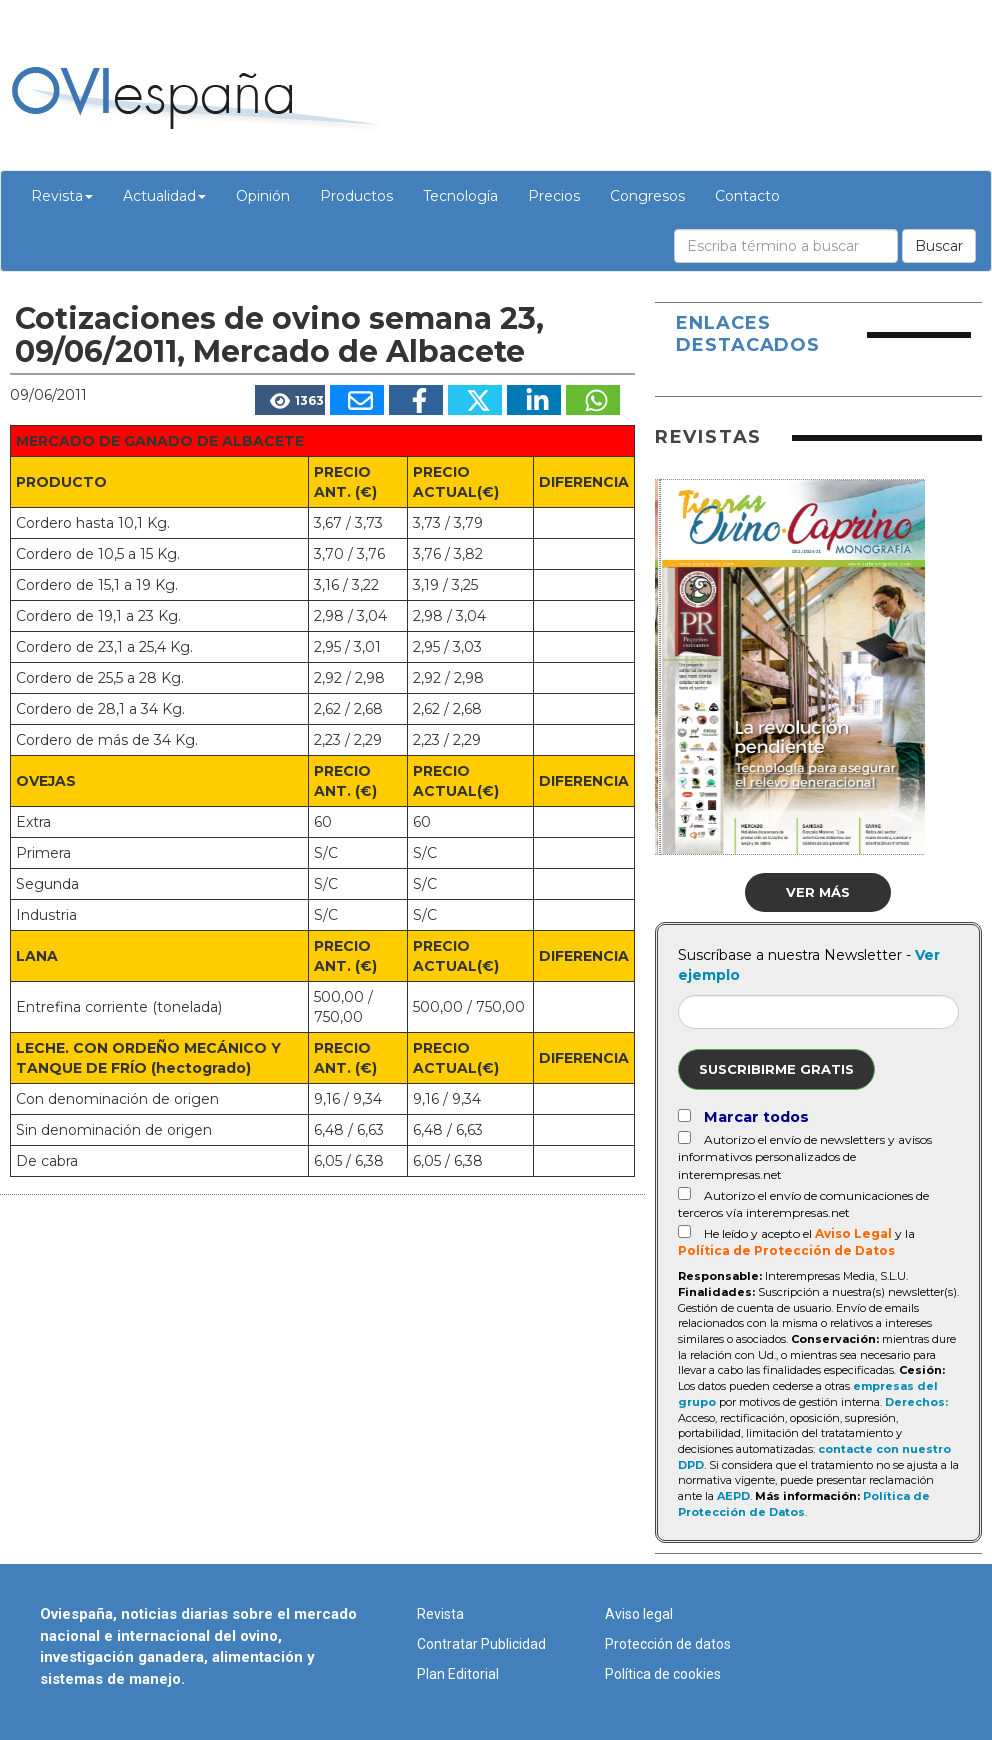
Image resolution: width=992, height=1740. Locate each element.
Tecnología (460, 196)
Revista (62, 196)
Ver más (818, 892)
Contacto (747, 196)
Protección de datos (668, 1644)
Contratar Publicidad (481, 1644)
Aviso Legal (853, 1233)
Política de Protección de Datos (786, 1250)
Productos (356, 196)
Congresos (647, 196)
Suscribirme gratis (776, 1069)
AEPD (733, 1496)
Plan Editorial (458, 1674)
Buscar (939, 246)
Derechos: (916, 1402)
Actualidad (164, 196)
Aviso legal (639, 1614)
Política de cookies (663, 1674)
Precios (554, 196)
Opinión (263, 196)
